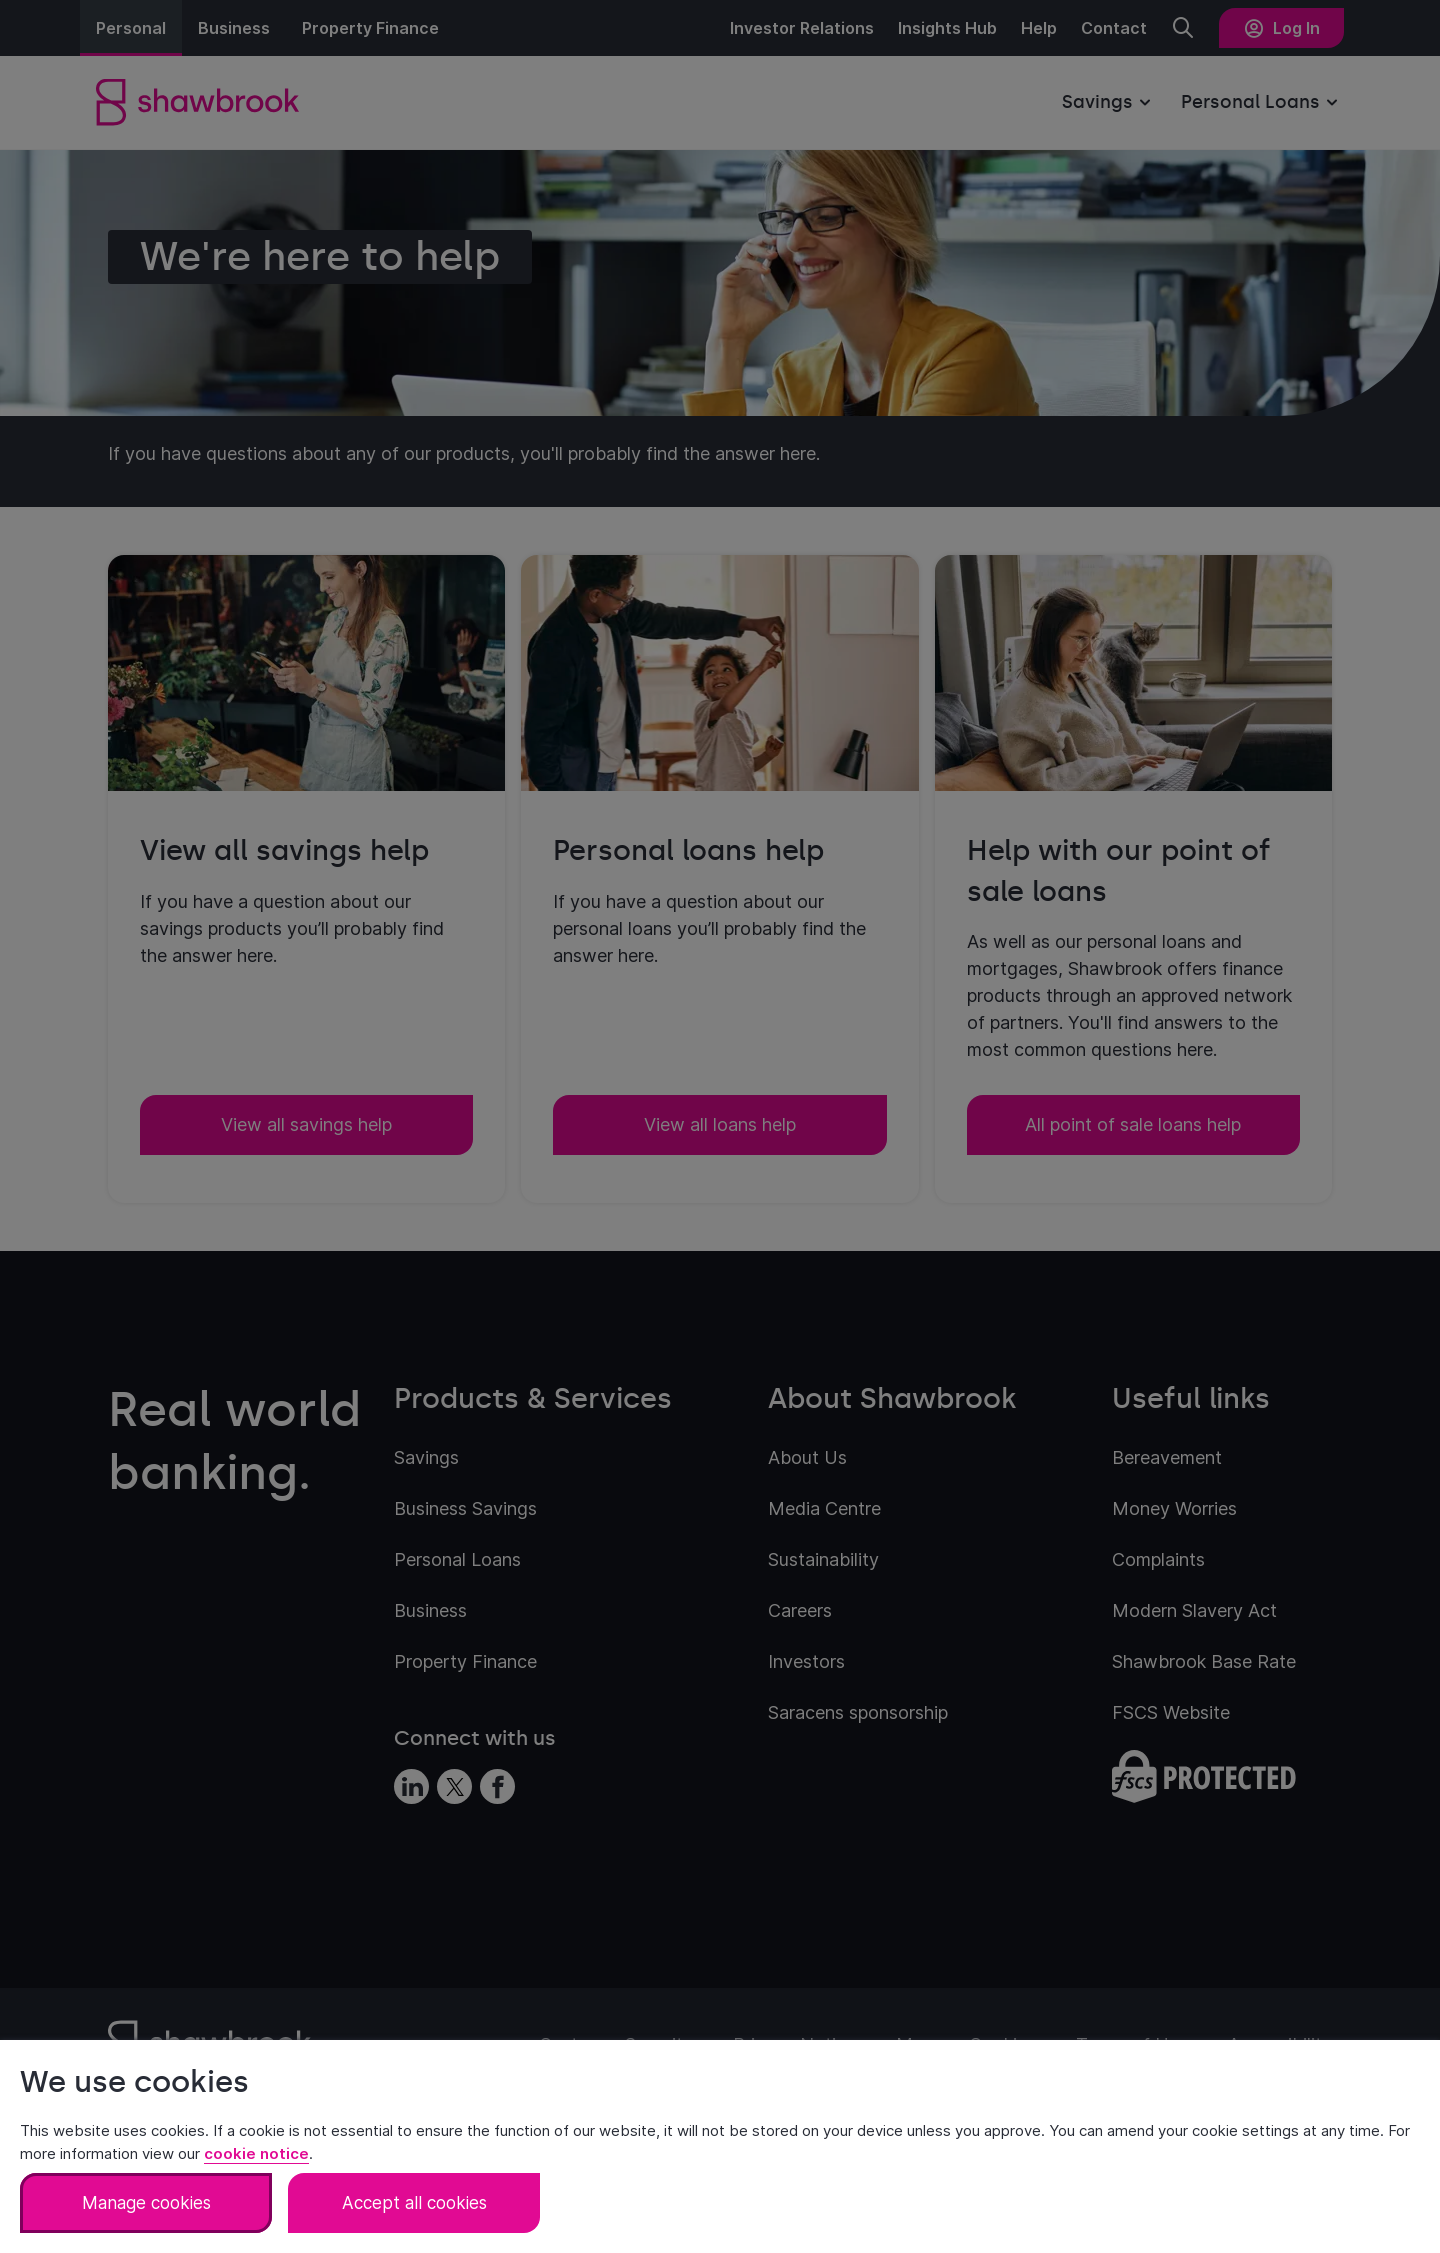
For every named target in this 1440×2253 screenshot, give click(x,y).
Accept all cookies (414, 2203)
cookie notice (256, 2153)
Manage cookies (146, 2203)
